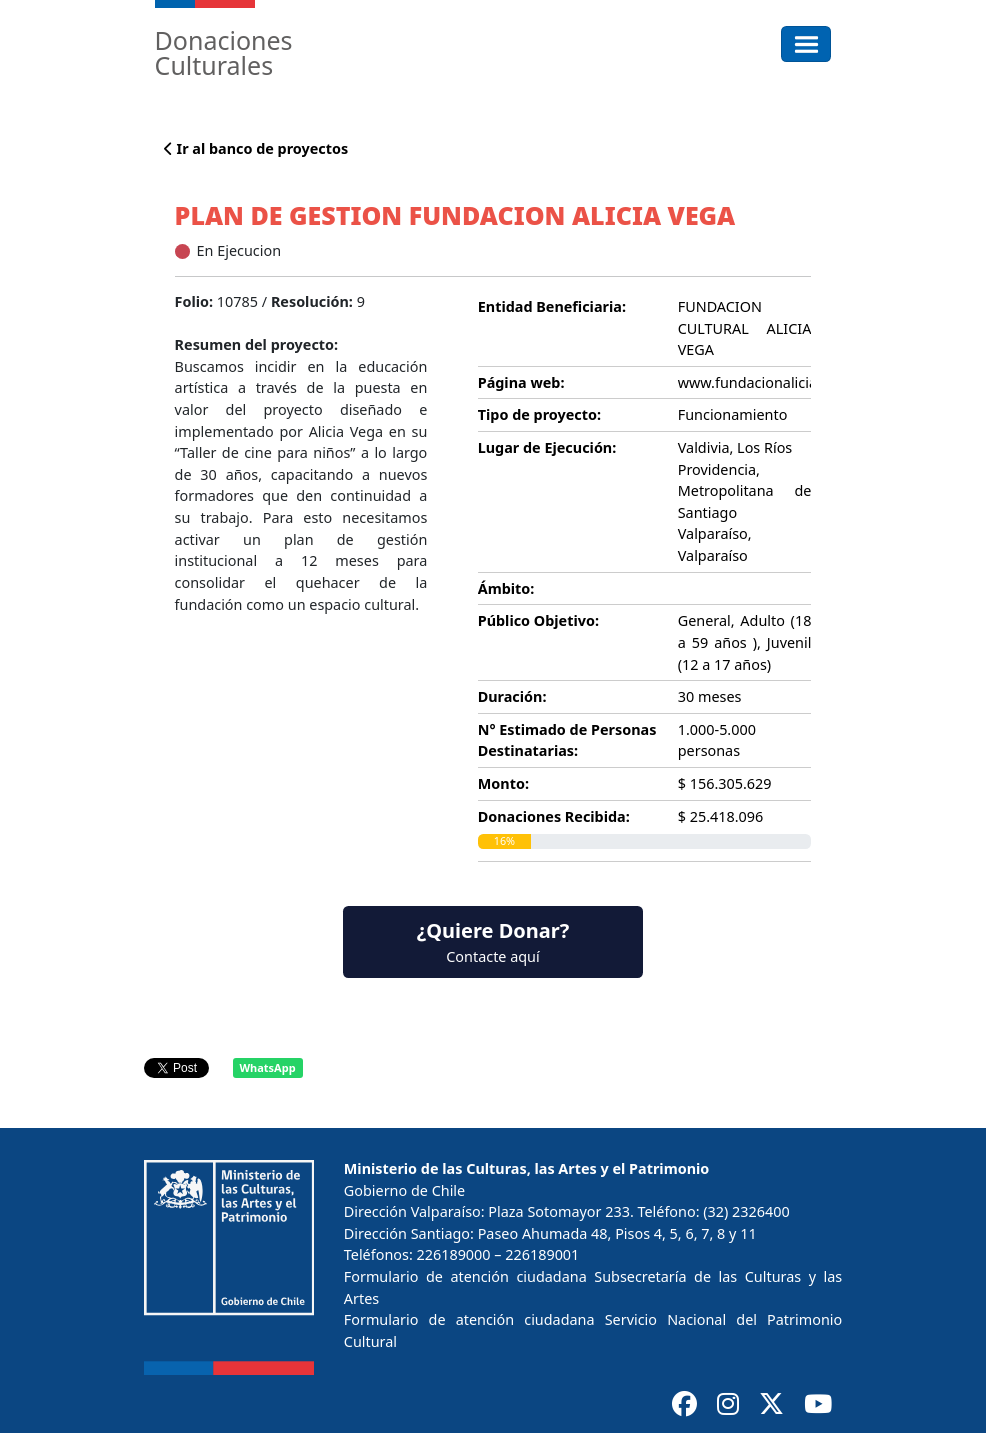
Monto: (503, 783)
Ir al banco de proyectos (256, 148)
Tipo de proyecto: (539, 414)
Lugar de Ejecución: (547, 447)
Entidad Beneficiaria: (552, 306)
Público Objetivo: (538, 620)
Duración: (512, 696)
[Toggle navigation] (806, 44)
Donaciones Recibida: (554, 816)
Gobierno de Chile (404, 1190)
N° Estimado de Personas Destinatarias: (567, 740)
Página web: (521, 382)
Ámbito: (506, 588)
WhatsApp (267, 1067)
